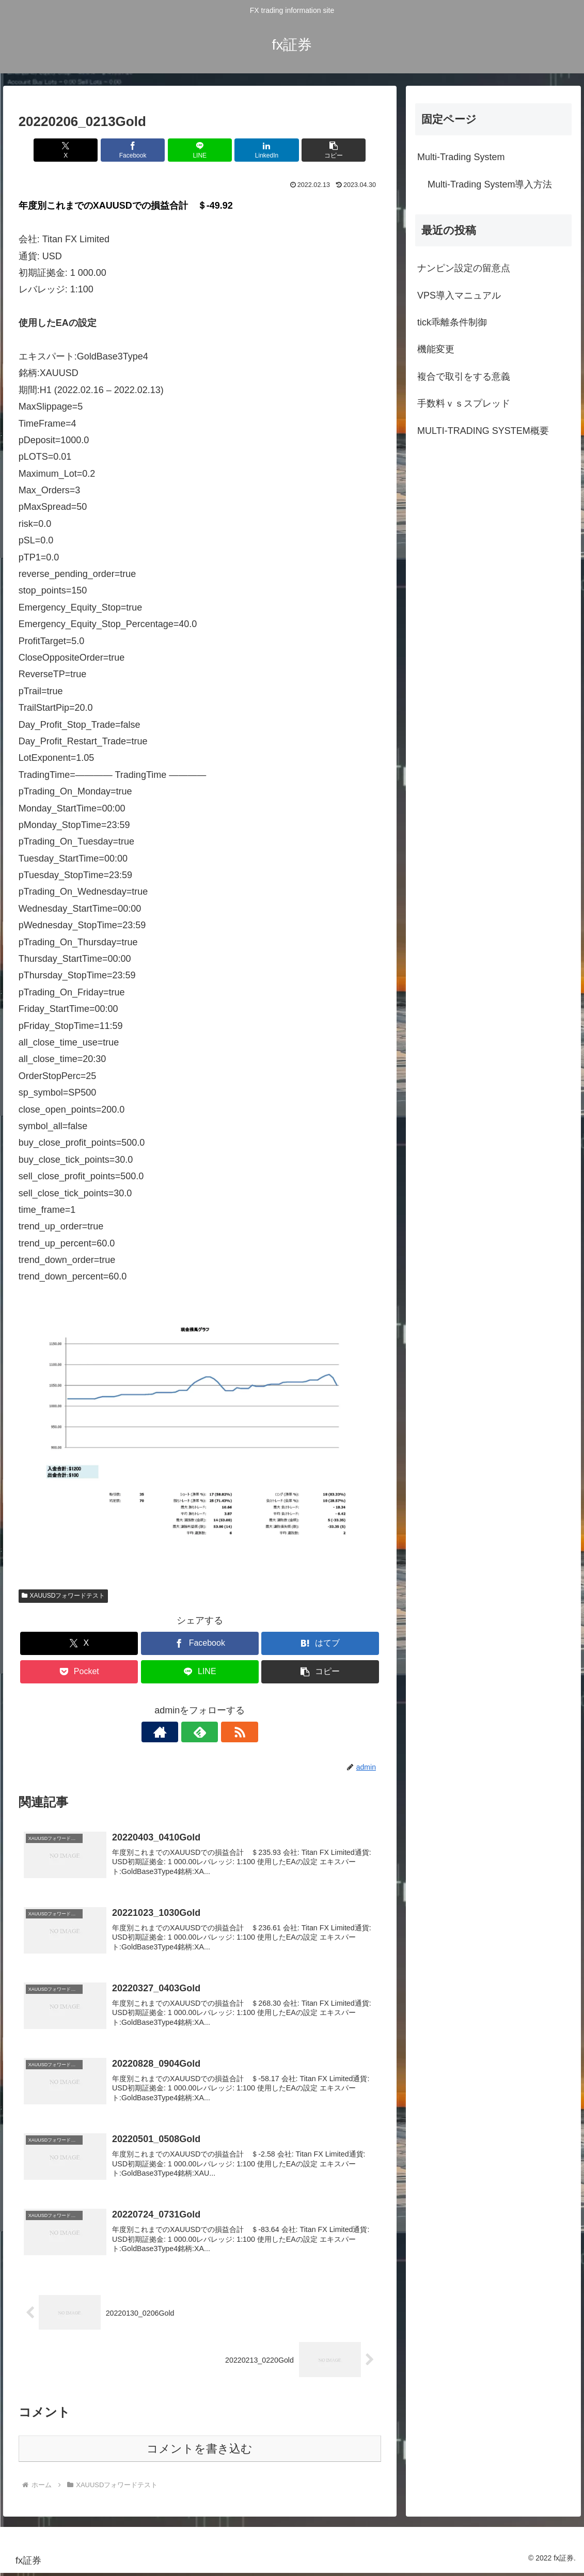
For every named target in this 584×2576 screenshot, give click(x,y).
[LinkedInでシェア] (261, 150)
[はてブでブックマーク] (320, 1643)
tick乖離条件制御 (452, 322)
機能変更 (435, 349)
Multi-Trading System (460, 157)
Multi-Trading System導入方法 (490, 184)
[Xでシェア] (78, 150)
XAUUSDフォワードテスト (63, 1595)
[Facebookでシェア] (139, 150)
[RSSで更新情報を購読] (223, 1732)
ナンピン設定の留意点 (463, 268)
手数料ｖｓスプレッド (463, 403)
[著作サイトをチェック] (176, 1732)
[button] (322, 150)
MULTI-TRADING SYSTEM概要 (483, 431)
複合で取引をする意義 (463, 376)
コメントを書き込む (199, 2451)
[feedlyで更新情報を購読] (200, 1732)
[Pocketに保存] (79, 1671)
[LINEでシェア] (200, 150)
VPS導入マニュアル (459, 295)
